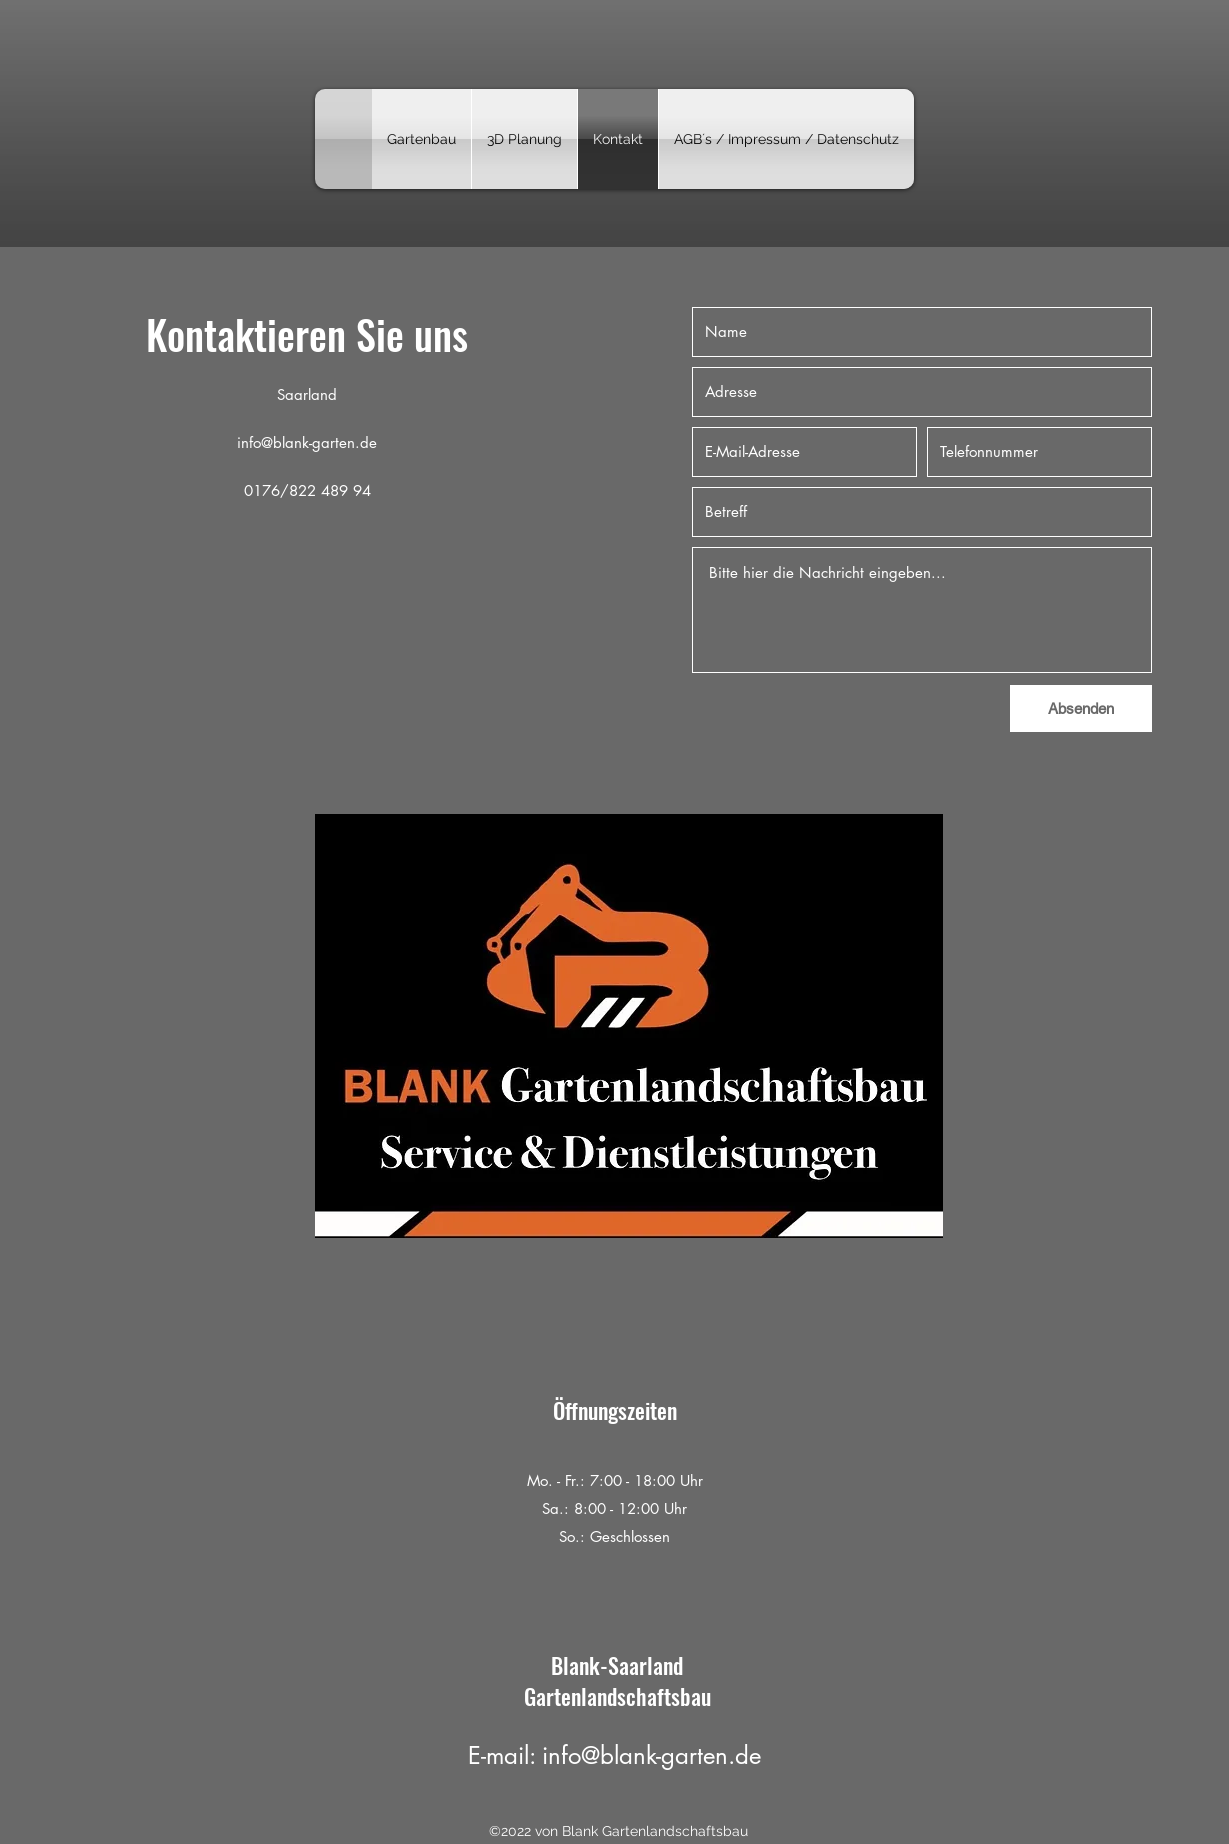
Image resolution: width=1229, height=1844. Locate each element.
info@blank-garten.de (307, 442)
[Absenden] (1081, 708)
